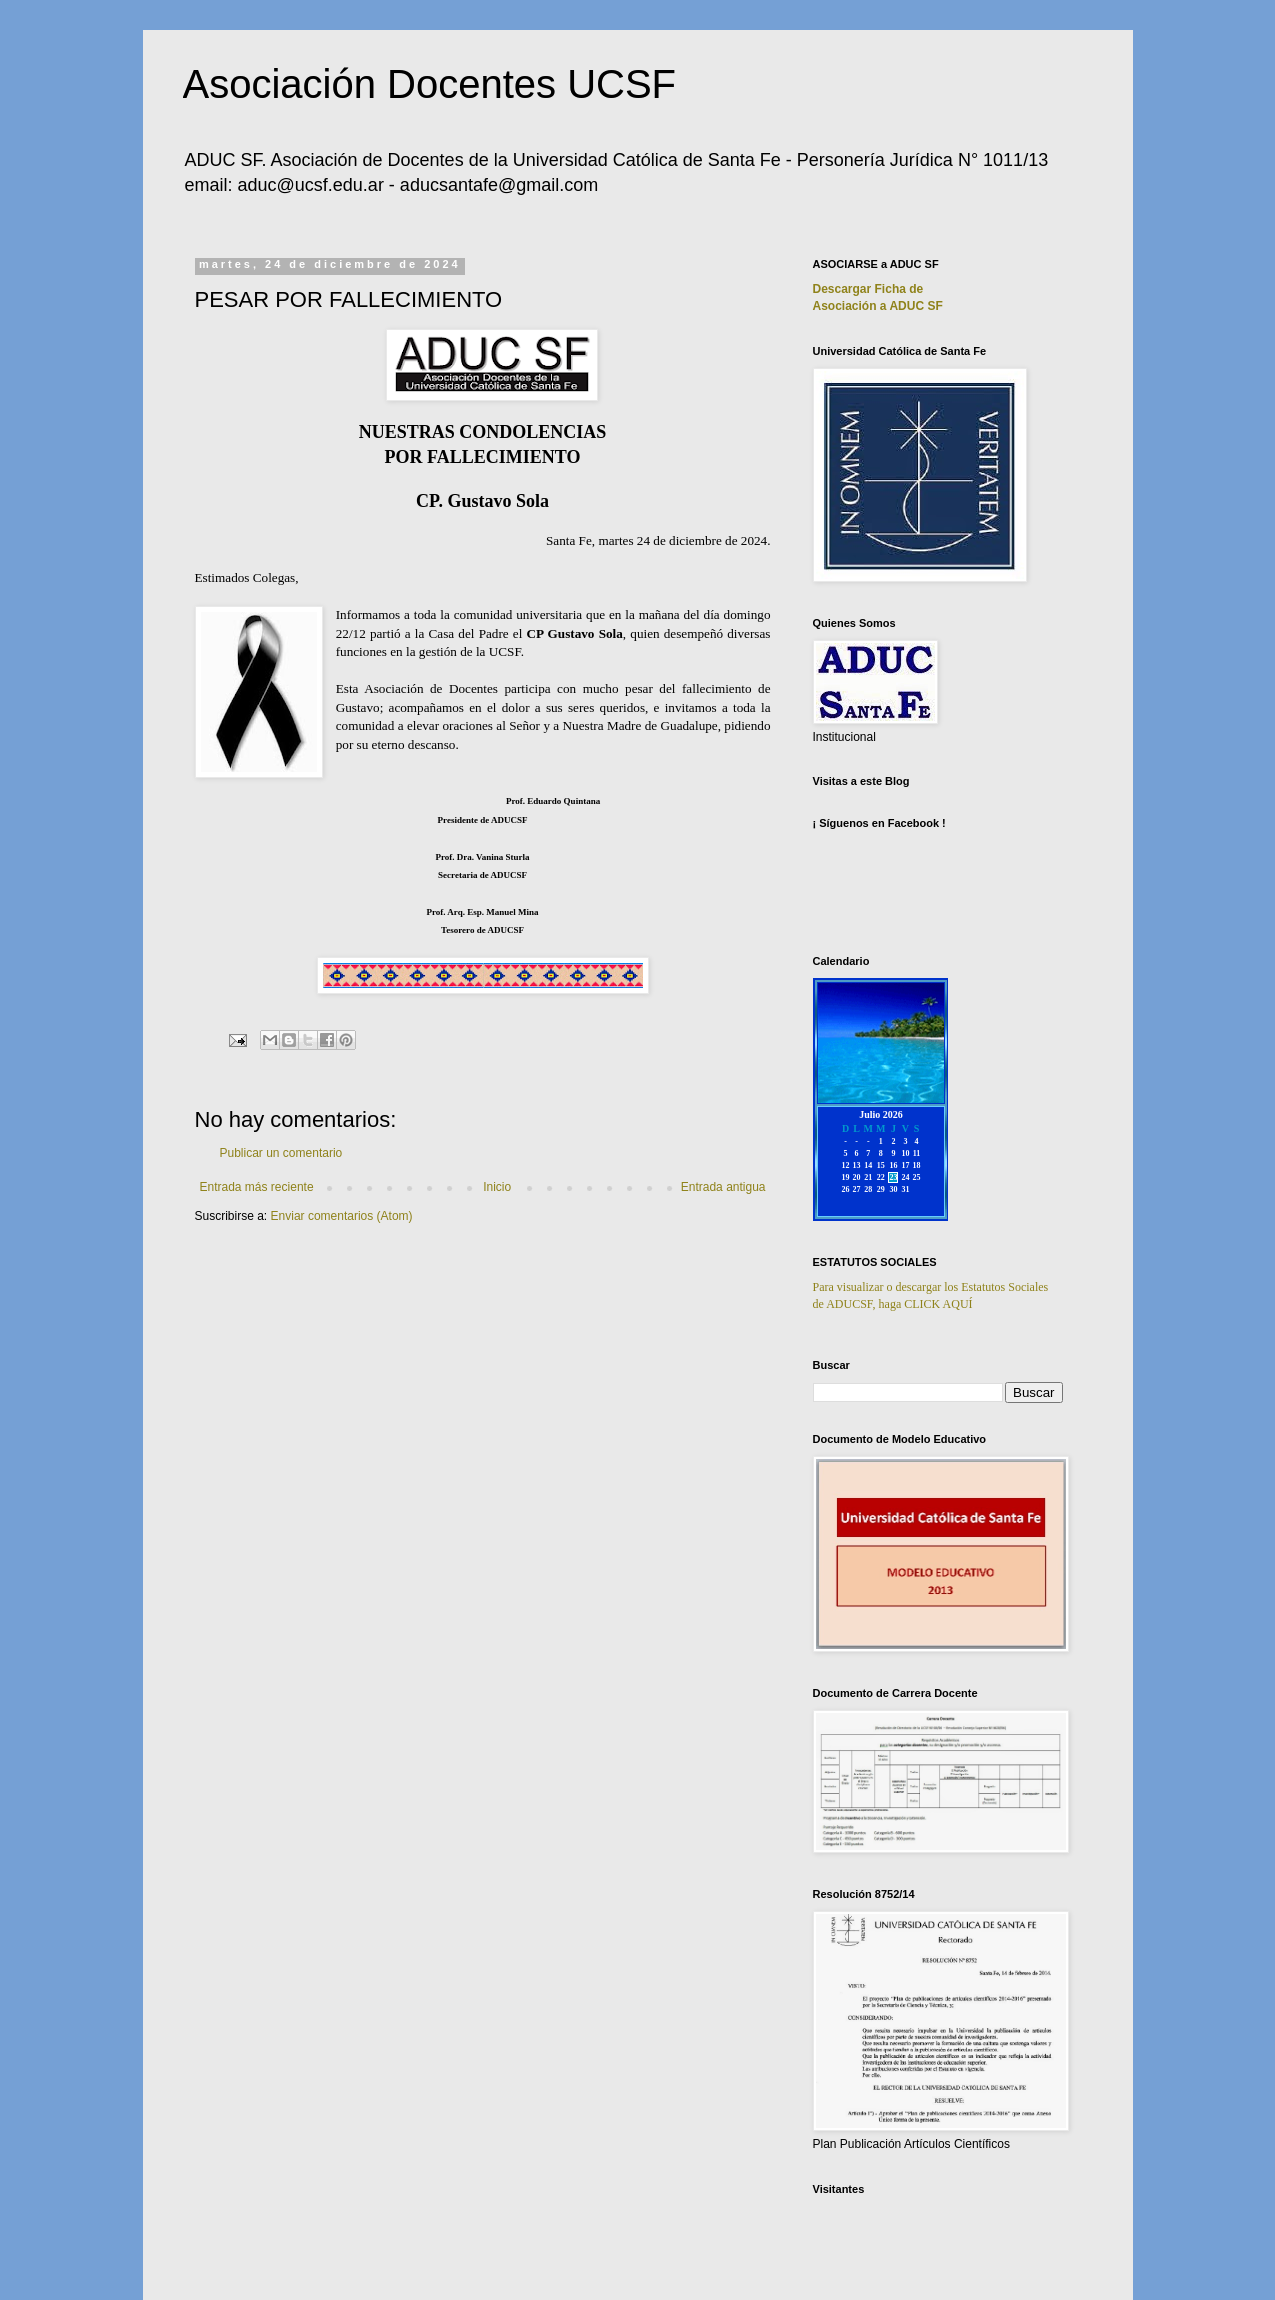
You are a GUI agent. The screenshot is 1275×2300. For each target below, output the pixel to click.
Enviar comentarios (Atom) (342, 1216)
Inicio (497, 1187)
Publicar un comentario (281, 1153)
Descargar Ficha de (868, 289)
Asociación (878, 306)
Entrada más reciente (257, 1187)
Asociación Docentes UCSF (430, 84)
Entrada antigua (723, 1187)
